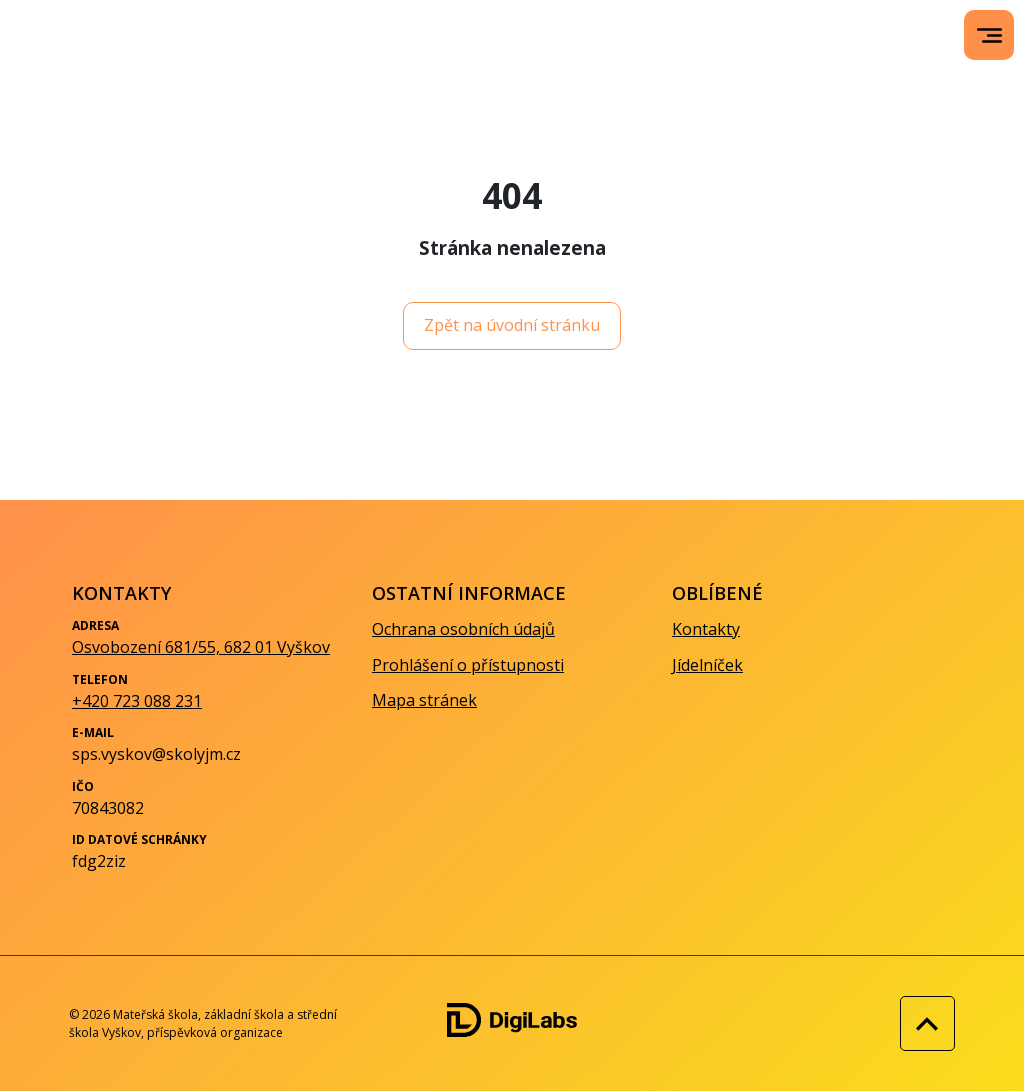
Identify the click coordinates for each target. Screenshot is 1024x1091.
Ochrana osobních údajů (463, 629)
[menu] (989, 35)
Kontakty (706, 629)
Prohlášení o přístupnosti (468, 665)
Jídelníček (707, 665)
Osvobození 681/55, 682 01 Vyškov (201, 647)
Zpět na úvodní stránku (512, 325)
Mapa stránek (424, 700)
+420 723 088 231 (137, 701)
